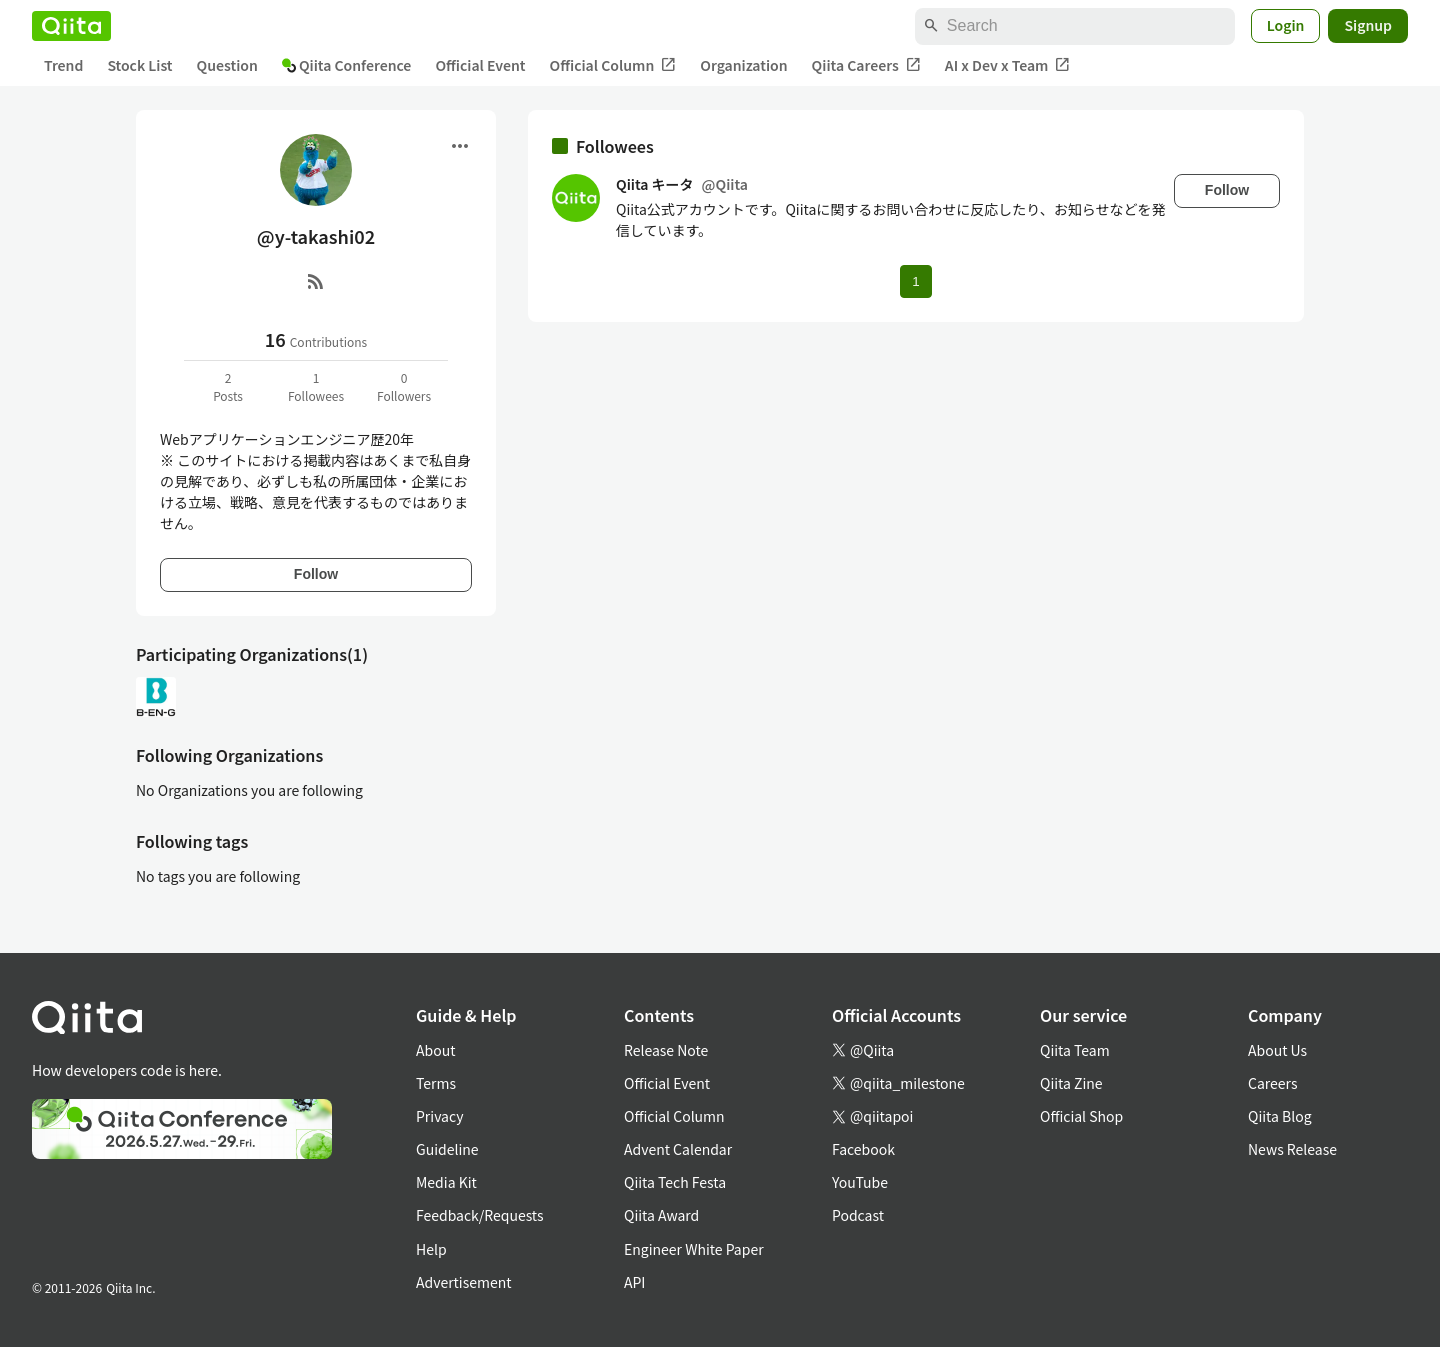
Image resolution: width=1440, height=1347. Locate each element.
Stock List (139, 65)
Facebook (863, 1149)
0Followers (404, 386)
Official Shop (1081, 1116)
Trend (63, 65)
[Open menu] (460, 146)
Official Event (480, 65)
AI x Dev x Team (1008, 65)
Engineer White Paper (694, 1249)
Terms (436, 1083)
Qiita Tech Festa (675, 1182)
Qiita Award (661, 1215)
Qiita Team (1075, 1050)
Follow (316, 574)
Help (431, 1249)
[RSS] (316, 281)
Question (227, 65)
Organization (743, 65)
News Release (1292, 1149)
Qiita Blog (1280, 1116)
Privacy (439, 1116)
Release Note (666, 1050)
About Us (1277, 1050)
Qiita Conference (347, 65)
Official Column (613, 65)
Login (1286, 25)
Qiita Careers (866, 65)
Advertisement (464, 1282)
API (634, 1282)
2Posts (228, 386)
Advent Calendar (678, 1149)
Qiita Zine (1071, 1083)
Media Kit (446, 1182)
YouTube (860, 1182)
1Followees (316, 386)
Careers (1272, 1083)
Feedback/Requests (480, 1215)
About (435, 1050)
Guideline (447, 1149)
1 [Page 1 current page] (915, 281)
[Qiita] (71, 26)
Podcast (858, 1215)
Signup (1368, 25)
